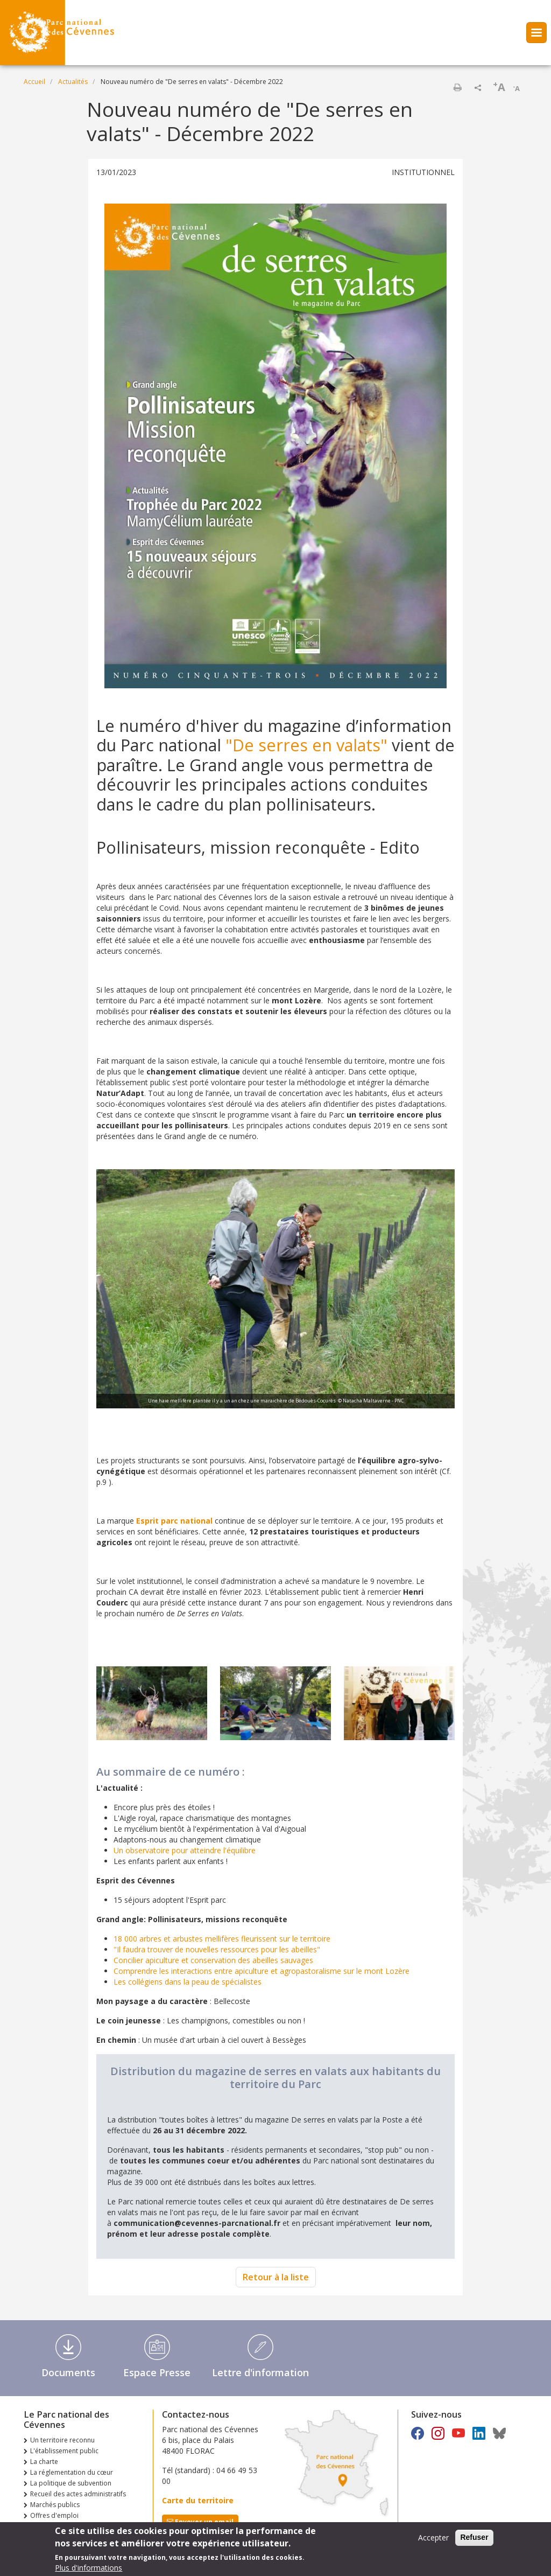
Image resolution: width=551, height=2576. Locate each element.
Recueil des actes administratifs (78, 2493)
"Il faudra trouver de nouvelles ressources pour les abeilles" (217, 1949)
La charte (44, 2461)
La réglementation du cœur (71, 2472)
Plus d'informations (88, 2570)
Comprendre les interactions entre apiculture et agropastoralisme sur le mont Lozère (261, 1971)
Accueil (34, 81)
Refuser (474, 2540)
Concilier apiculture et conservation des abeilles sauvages (213, 1960)
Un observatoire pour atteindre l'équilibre (185, 1850)
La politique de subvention (70, 2483)
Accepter (433, 2540)
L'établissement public (64, 2450)
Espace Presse (156, 2372)
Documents (68, 2372)
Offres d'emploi (54, 2515)
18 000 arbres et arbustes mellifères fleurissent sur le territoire (222, 1938)
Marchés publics (55, 2504)
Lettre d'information (260, 2372)
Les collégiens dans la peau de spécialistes (188, 1982)
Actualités (73, 81)
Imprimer (457, 87)
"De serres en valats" (306, 745)
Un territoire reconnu (62, 2440)
